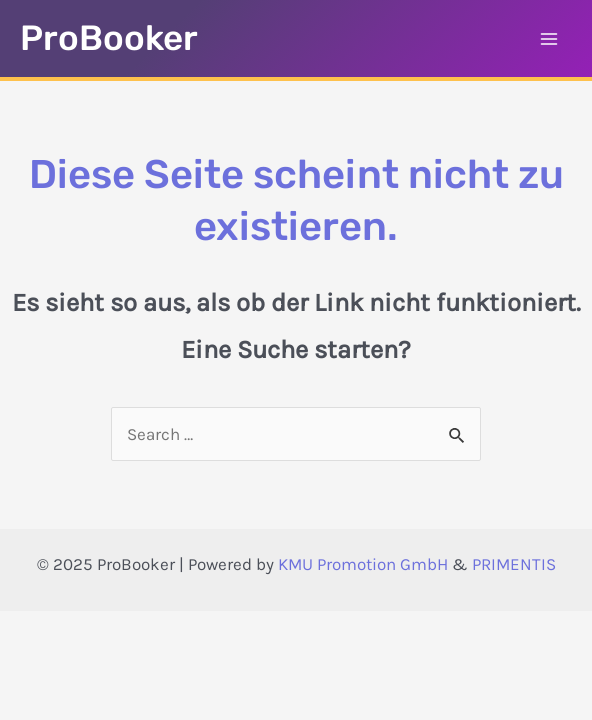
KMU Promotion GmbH (363, 564)
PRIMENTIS (514, 564)
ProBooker (109, 38)
